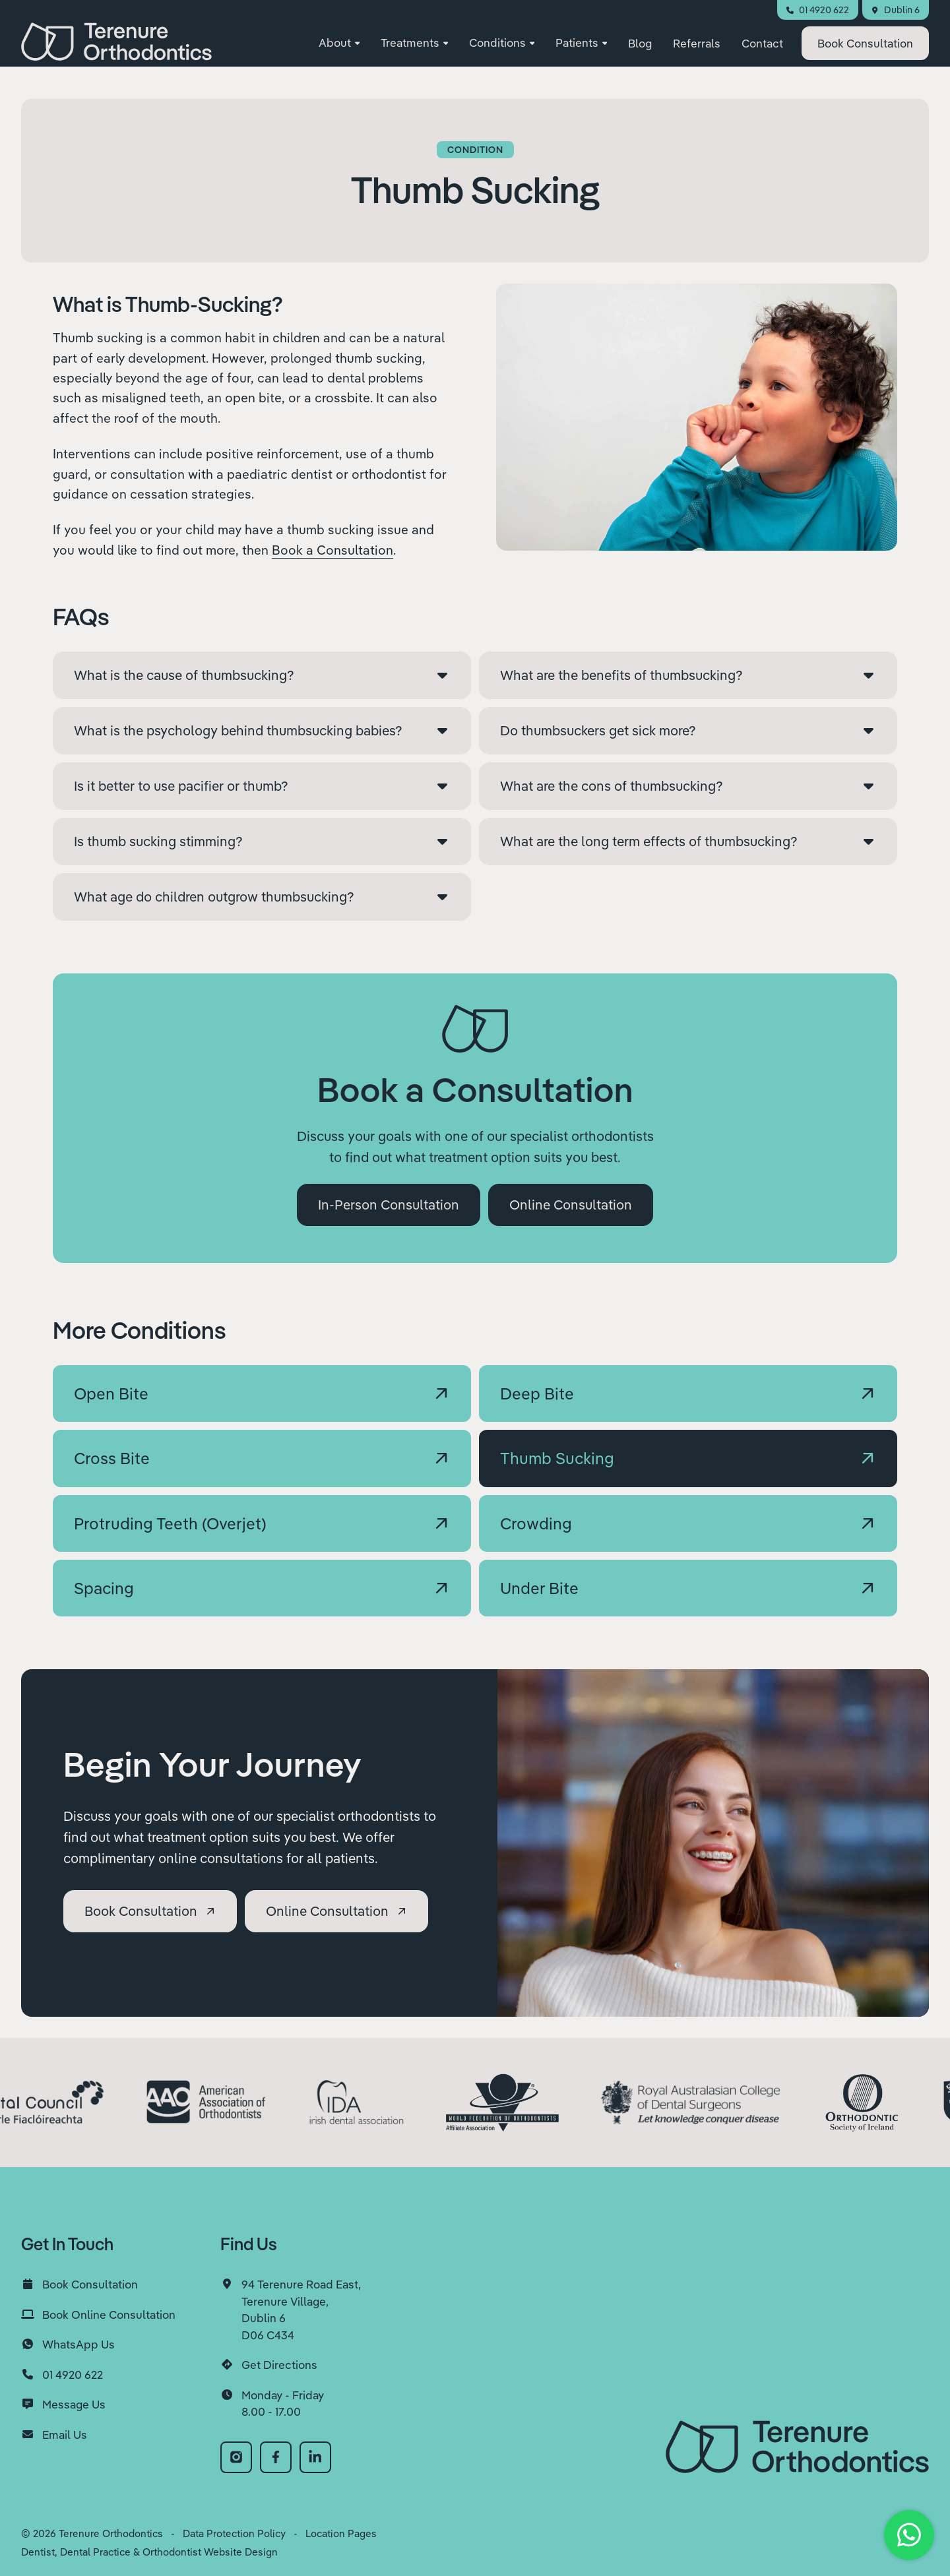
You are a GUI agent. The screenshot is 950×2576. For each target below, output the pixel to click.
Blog (640, 48)
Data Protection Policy (234, 2533)
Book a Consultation (332, 550)
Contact (762, 48)
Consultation (865, 48)
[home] (116, 47)
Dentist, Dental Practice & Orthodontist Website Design (149, 2552)
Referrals (696, 48)
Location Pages (341, 2533)
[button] (339, 49)
